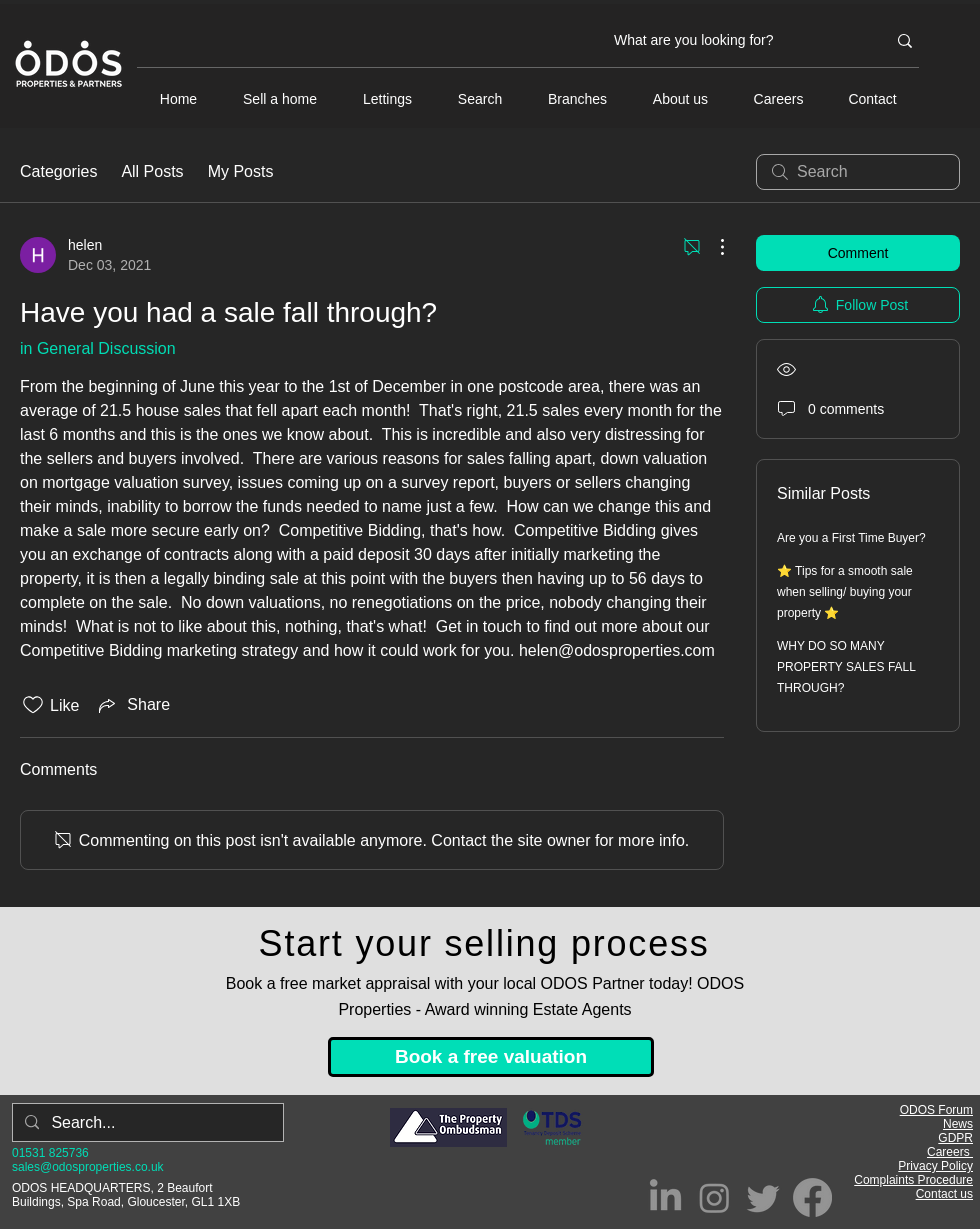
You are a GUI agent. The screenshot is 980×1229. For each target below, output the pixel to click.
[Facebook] (812, 1197)
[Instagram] (714, 1197)
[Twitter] (763, 1197)
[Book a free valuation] (491, 1057)
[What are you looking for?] (735, 41)
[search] (858, 172)
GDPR (955, 1138)
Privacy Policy (935, 1166)
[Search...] (146, 1123)
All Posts (152, 171)
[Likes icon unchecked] (33, 705)
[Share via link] (132, 705)
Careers (950, 1152)
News (958, 1124)
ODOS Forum (936, 1110)
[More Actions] (712, 247)
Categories (58, 171)
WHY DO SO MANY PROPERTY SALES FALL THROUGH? (846, 667)
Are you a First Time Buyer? (851, 538)
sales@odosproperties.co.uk (88, 1167)
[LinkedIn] (665, 1197)
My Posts (241, 171)
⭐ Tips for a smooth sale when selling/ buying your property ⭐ (845, 592)
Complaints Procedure (913, 1180)
